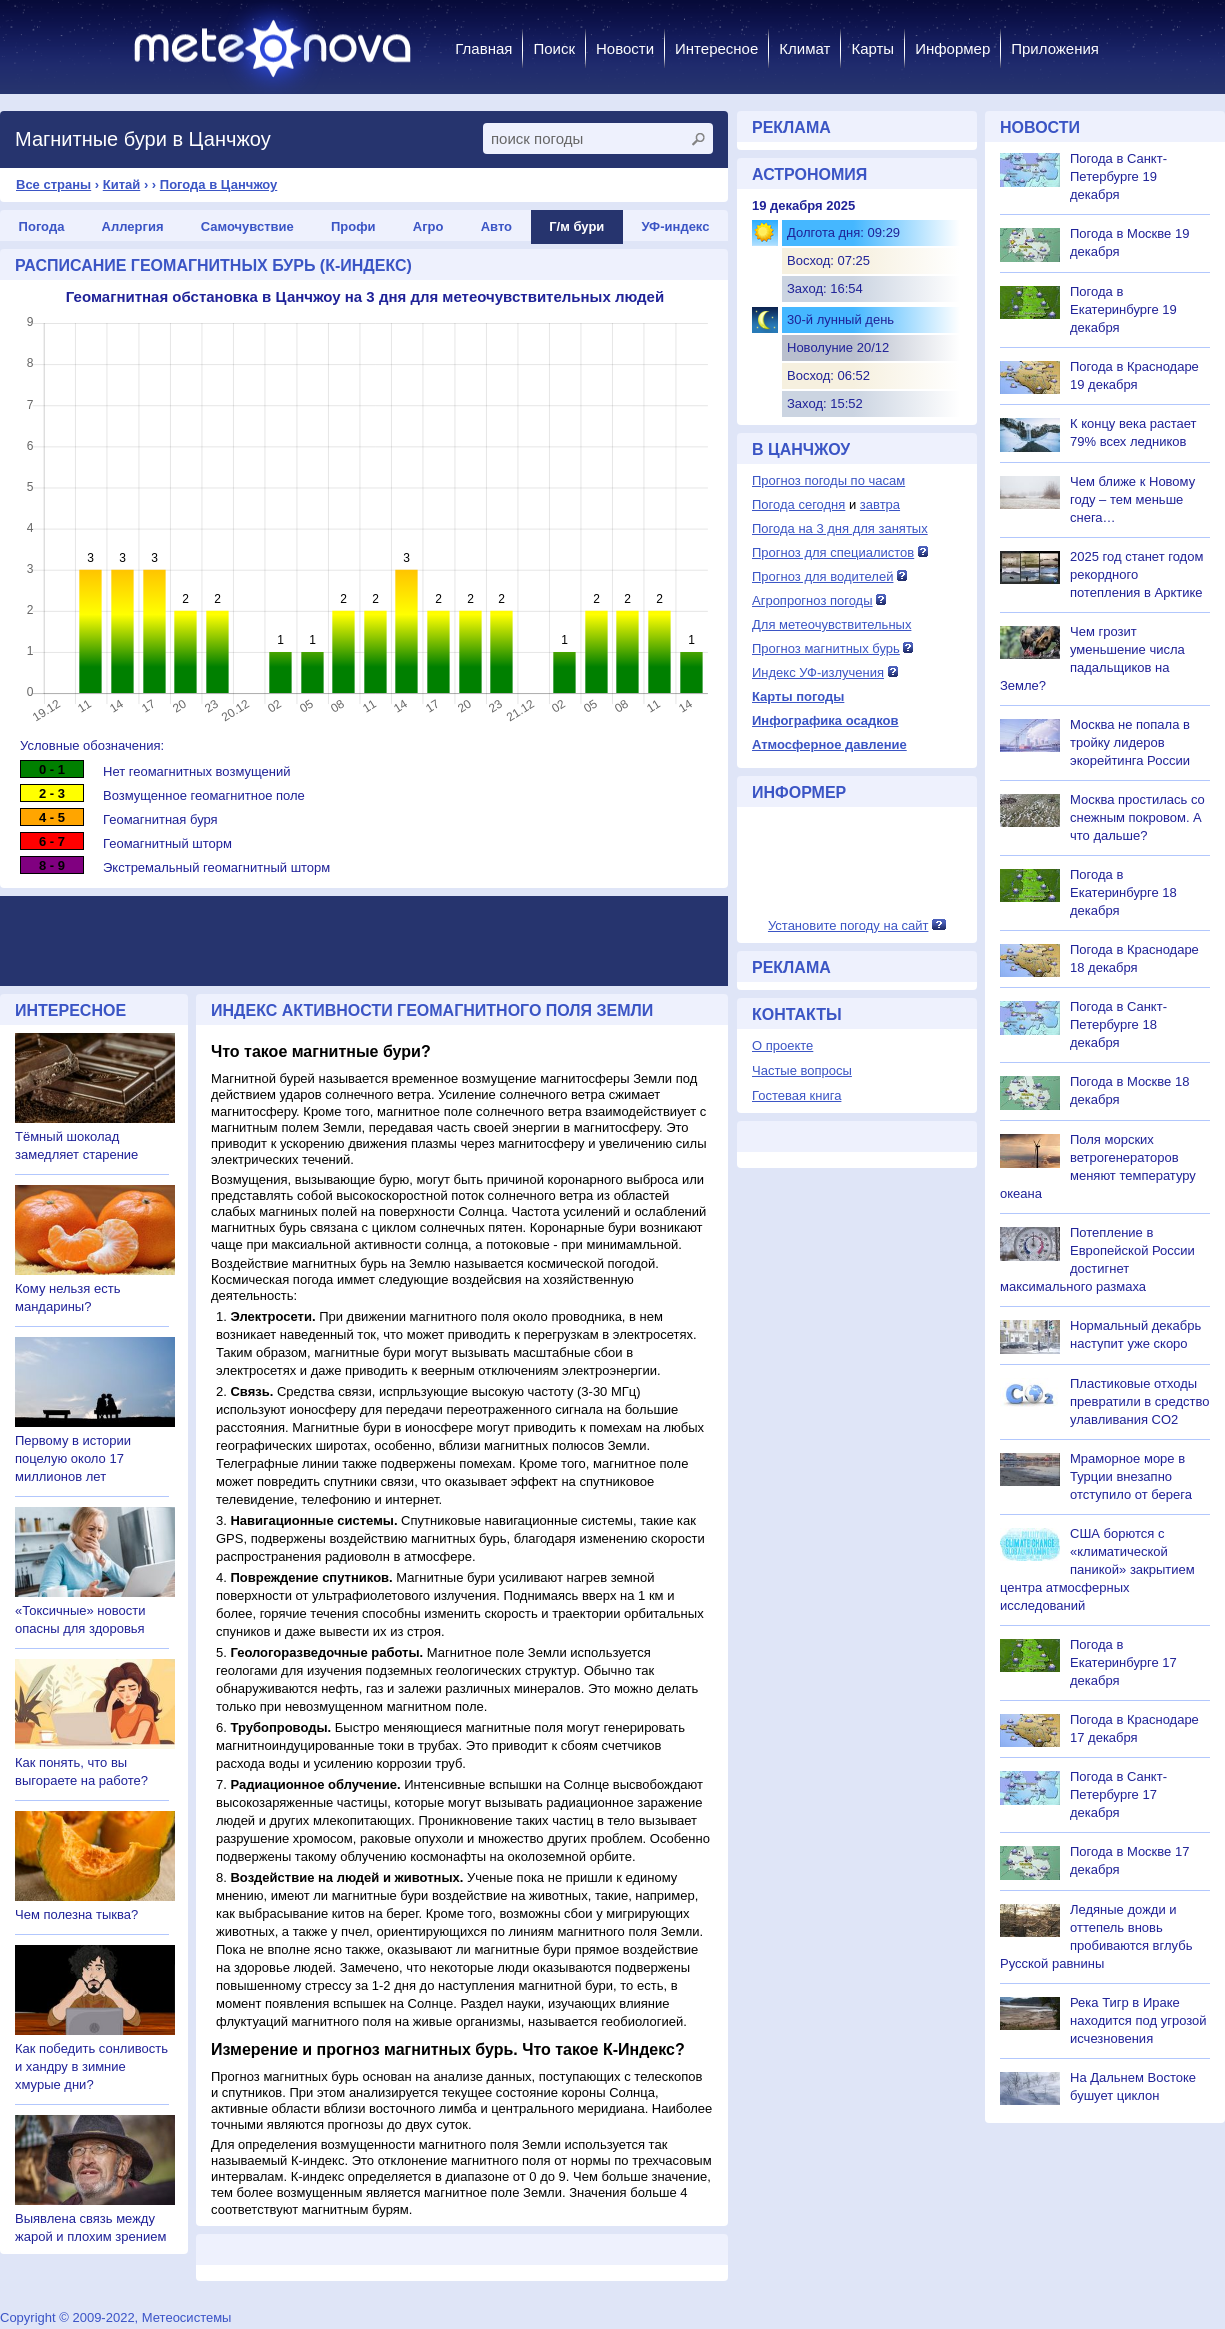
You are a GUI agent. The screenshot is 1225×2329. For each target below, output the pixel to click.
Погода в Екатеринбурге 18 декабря (1123, 892)
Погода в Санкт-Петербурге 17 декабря (1118, 1794)
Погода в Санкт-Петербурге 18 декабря (1118, 1024)
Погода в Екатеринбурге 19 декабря (1123, 309)
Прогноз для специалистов (833, 552)
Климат (804, 48)
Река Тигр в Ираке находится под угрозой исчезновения (1138, 2020)
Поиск (554, 48)
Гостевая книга (796, 1095)
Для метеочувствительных (831, 624)
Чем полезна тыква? (76, 1914)
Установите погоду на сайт (848, 925)
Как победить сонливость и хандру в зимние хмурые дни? (91, 2066)
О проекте (782, 1045)
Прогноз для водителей (822, 576)
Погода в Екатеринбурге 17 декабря (1123, 1662)
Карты (872, 48)
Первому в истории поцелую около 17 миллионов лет (73, 1458)
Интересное (716, 48)
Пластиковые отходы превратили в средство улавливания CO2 (1139, 1401)
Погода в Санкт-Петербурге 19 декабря (1118, 176)
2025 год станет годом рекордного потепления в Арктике (1136, 574)
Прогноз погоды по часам (828, 480)
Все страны (53, 184)
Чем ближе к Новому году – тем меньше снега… (1132, 499)
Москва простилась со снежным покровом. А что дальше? (1137, 817)
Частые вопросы (802, 1070)
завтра (880, 504)
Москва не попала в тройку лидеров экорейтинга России (1130, 742)
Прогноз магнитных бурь (826, 648)
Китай (122, 184)
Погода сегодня (798, 504)
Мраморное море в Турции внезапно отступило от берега (1131, 1476)
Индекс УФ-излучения (818, 672)
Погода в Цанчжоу (219, 184)
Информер (952, 48)
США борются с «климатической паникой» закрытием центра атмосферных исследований (1097, 1569)
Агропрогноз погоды (812, 600)
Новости (625, 48)
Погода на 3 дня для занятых (840, 528)
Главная (483, 48)
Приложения (1055, 48)
